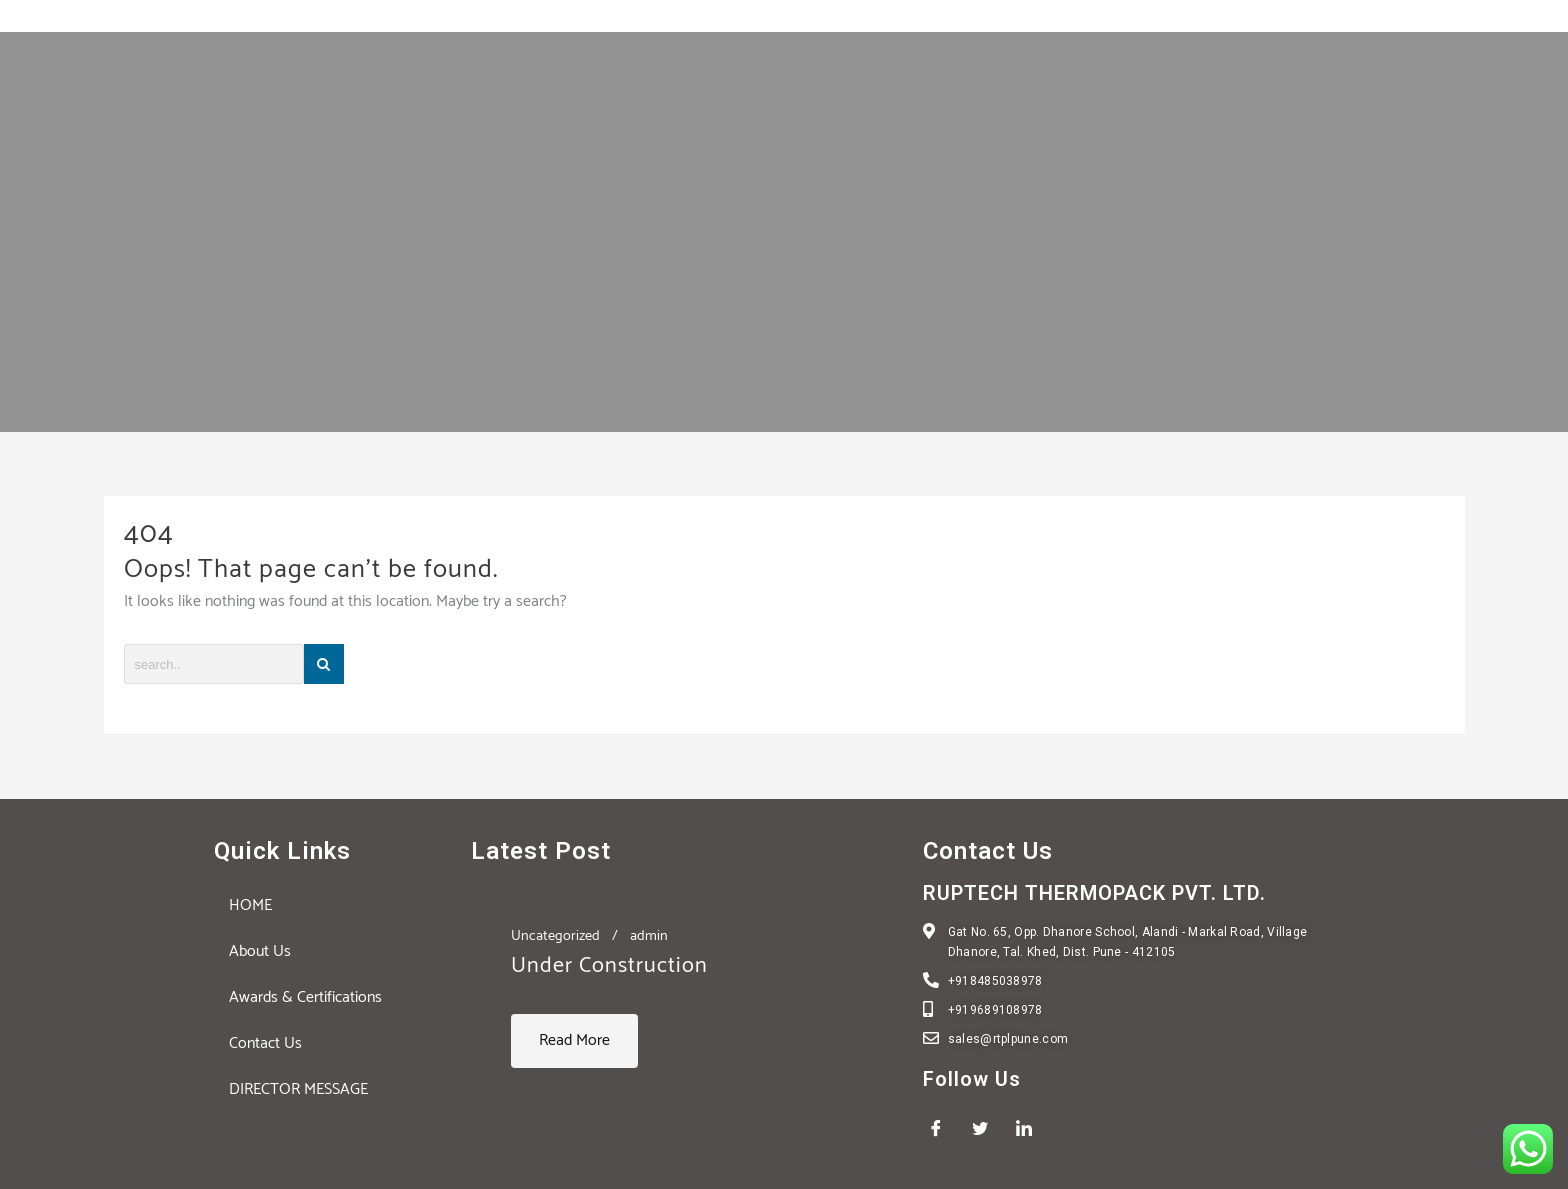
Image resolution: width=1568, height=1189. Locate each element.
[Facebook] (943, 1129)
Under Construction (609, 966)
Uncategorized (555, 936)
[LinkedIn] (1031, 1129)
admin (649, 936)
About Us (260, 951)
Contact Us (265, 1043)
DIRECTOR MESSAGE (298, 1089)
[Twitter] (987, 1129)
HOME (250, 905)
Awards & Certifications (305, 997)
